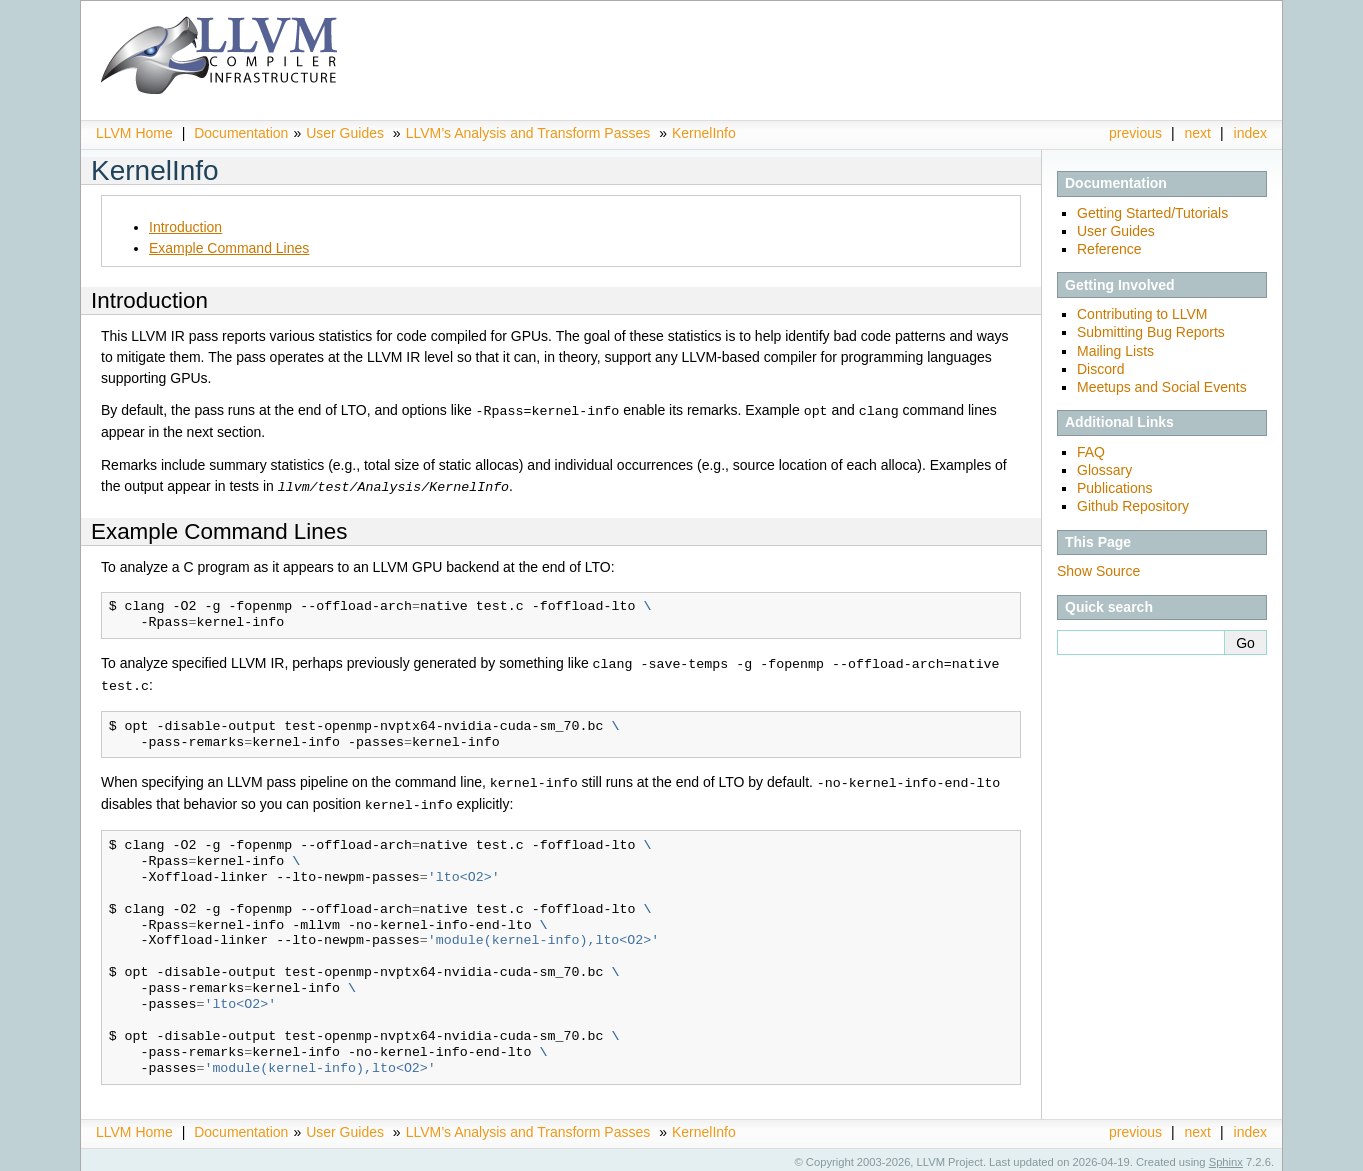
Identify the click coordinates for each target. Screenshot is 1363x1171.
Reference (1109, 249)
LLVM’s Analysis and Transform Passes (528, 133)
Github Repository (1133, 506)
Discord (1100, 369)
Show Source (1098, 571)
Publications (1115, 488)
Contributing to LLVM (1142, 314)
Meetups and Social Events (1162, 387)
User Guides (345, 133)
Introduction (185, 227)
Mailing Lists (1115, 351)
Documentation (241, 133)
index (1250, 133)
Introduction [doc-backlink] (149, 300)
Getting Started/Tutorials (1152, 213)
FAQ (1091, 452)
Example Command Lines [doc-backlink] (219, 529)
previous (1135, 133)
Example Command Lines (229, 248)
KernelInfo (704, 133)
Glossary (1104, 470)
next (1198, 133)
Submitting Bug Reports (1151, 332)
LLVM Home (134, 133)
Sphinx (1226, 1156)
